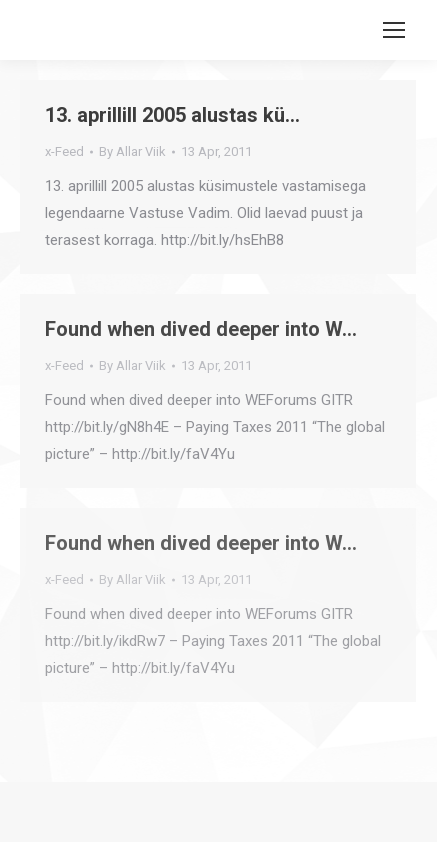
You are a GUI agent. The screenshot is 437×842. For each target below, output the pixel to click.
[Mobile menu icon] (394, 30)
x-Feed (64, 151)
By (132, 151)
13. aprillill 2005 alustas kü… (172, 115)
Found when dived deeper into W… (201, 329)
